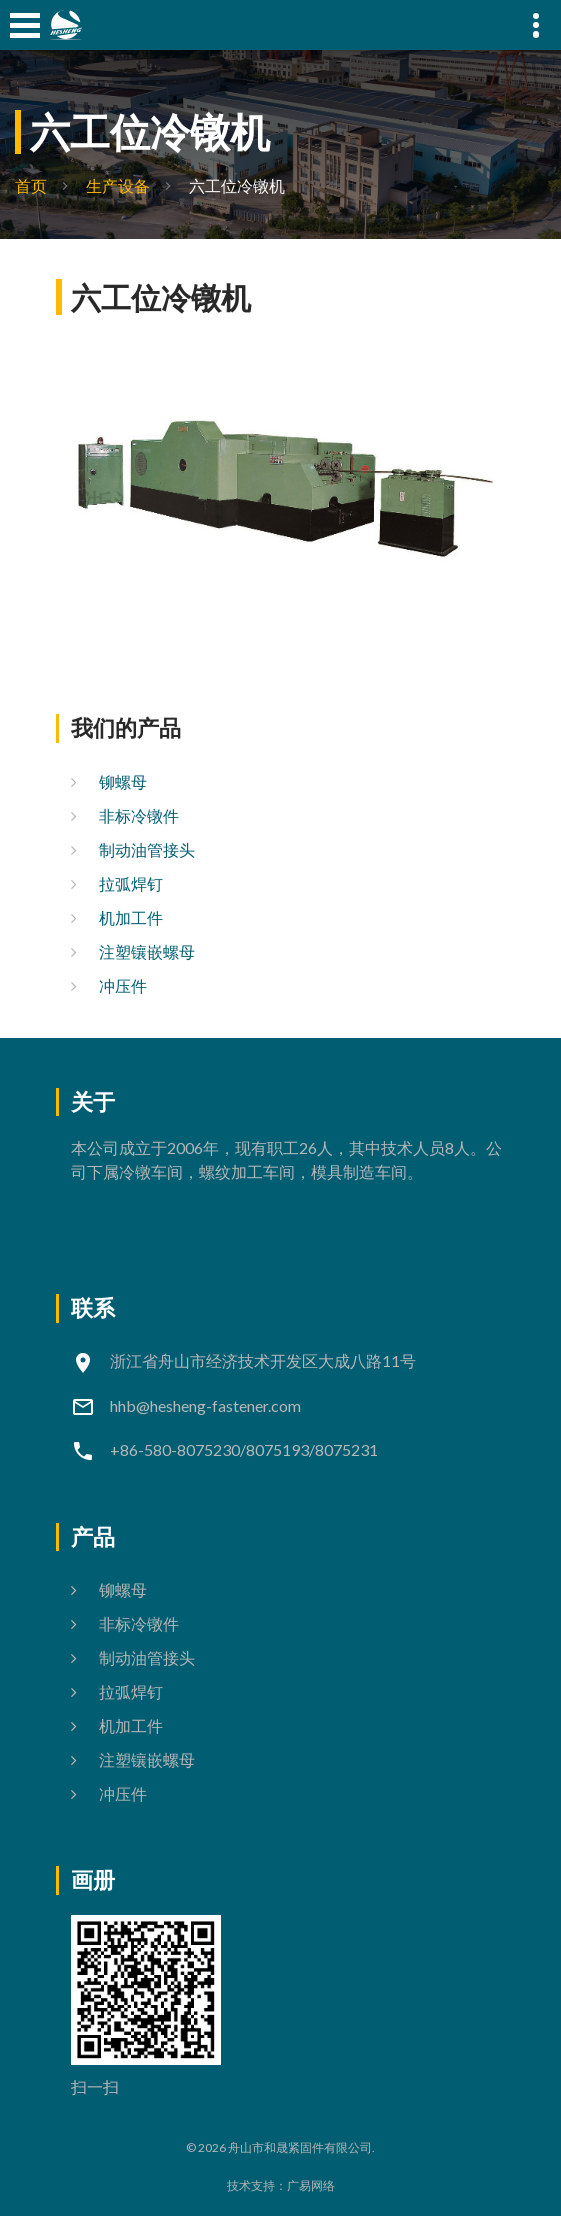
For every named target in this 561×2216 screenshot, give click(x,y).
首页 (31, 185)
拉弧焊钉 (131, 883)
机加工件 (131, 917)
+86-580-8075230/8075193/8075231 (244, 1449)
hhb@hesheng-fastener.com (205, 1405)
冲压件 (123, 985)
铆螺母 (123, 781)
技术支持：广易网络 (281, 2185)
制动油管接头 (147, 849)
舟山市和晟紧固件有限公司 (300, 2147)
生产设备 (118, 185)
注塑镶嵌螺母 (147, 951)
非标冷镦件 (139, 815)
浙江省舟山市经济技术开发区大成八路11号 (263, 1360)
